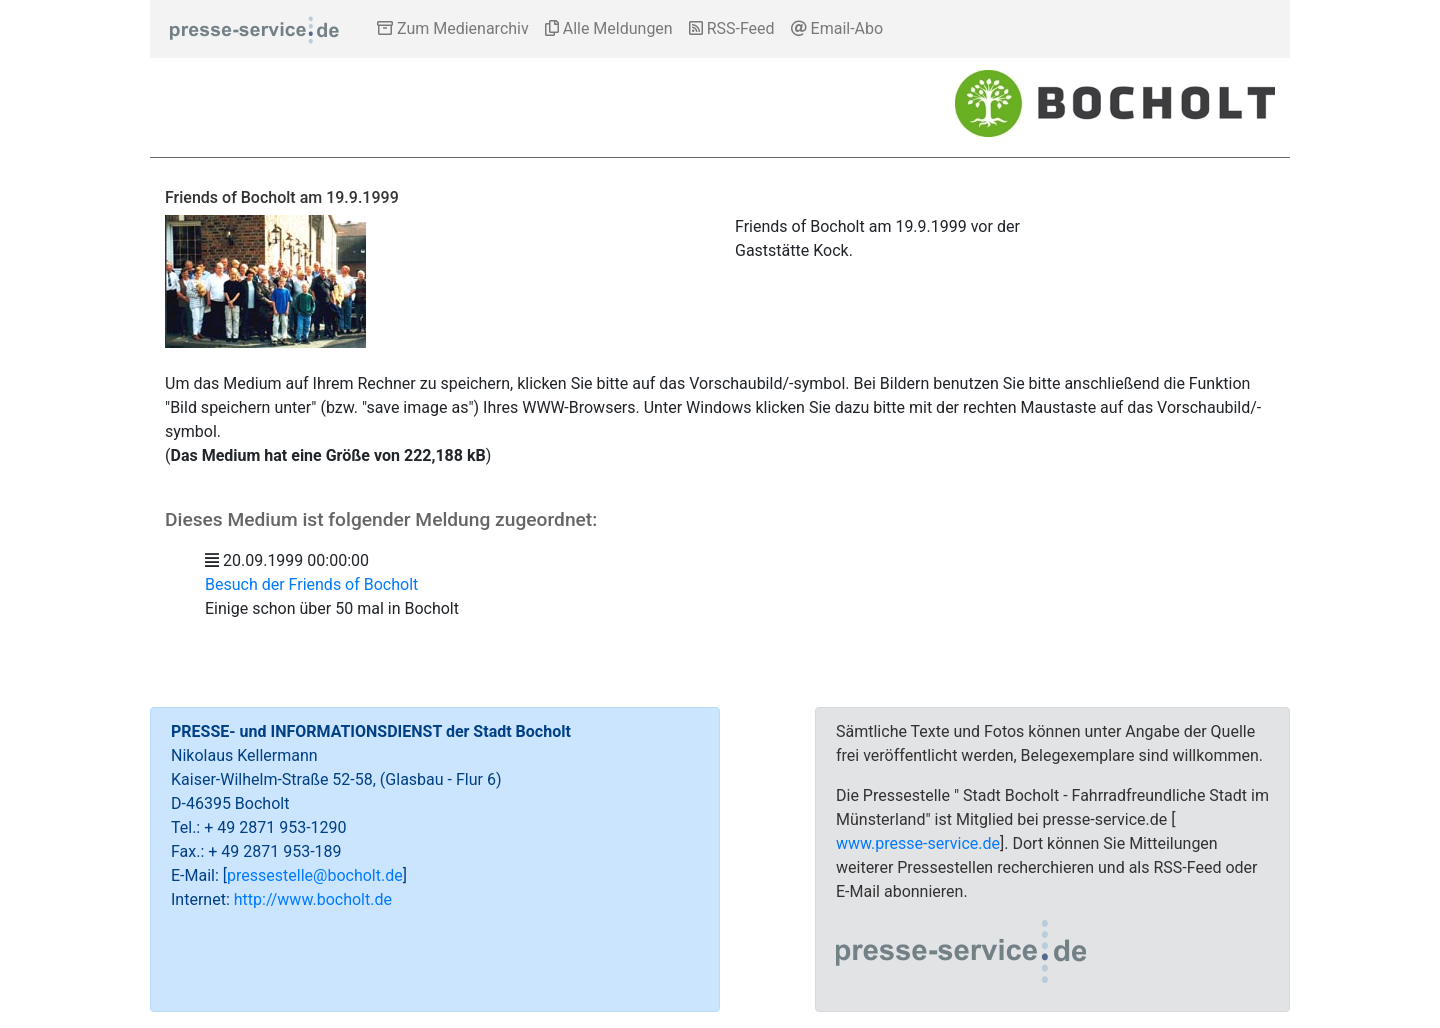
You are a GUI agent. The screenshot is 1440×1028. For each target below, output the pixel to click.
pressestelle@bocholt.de (315, 875)
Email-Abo (837, 28)
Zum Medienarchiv (453, 28)
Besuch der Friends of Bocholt (311, 584)
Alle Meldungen (609, 28)
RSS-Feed (732, 28)
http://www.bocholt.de (313, 899)
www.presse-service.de (918, 843)
